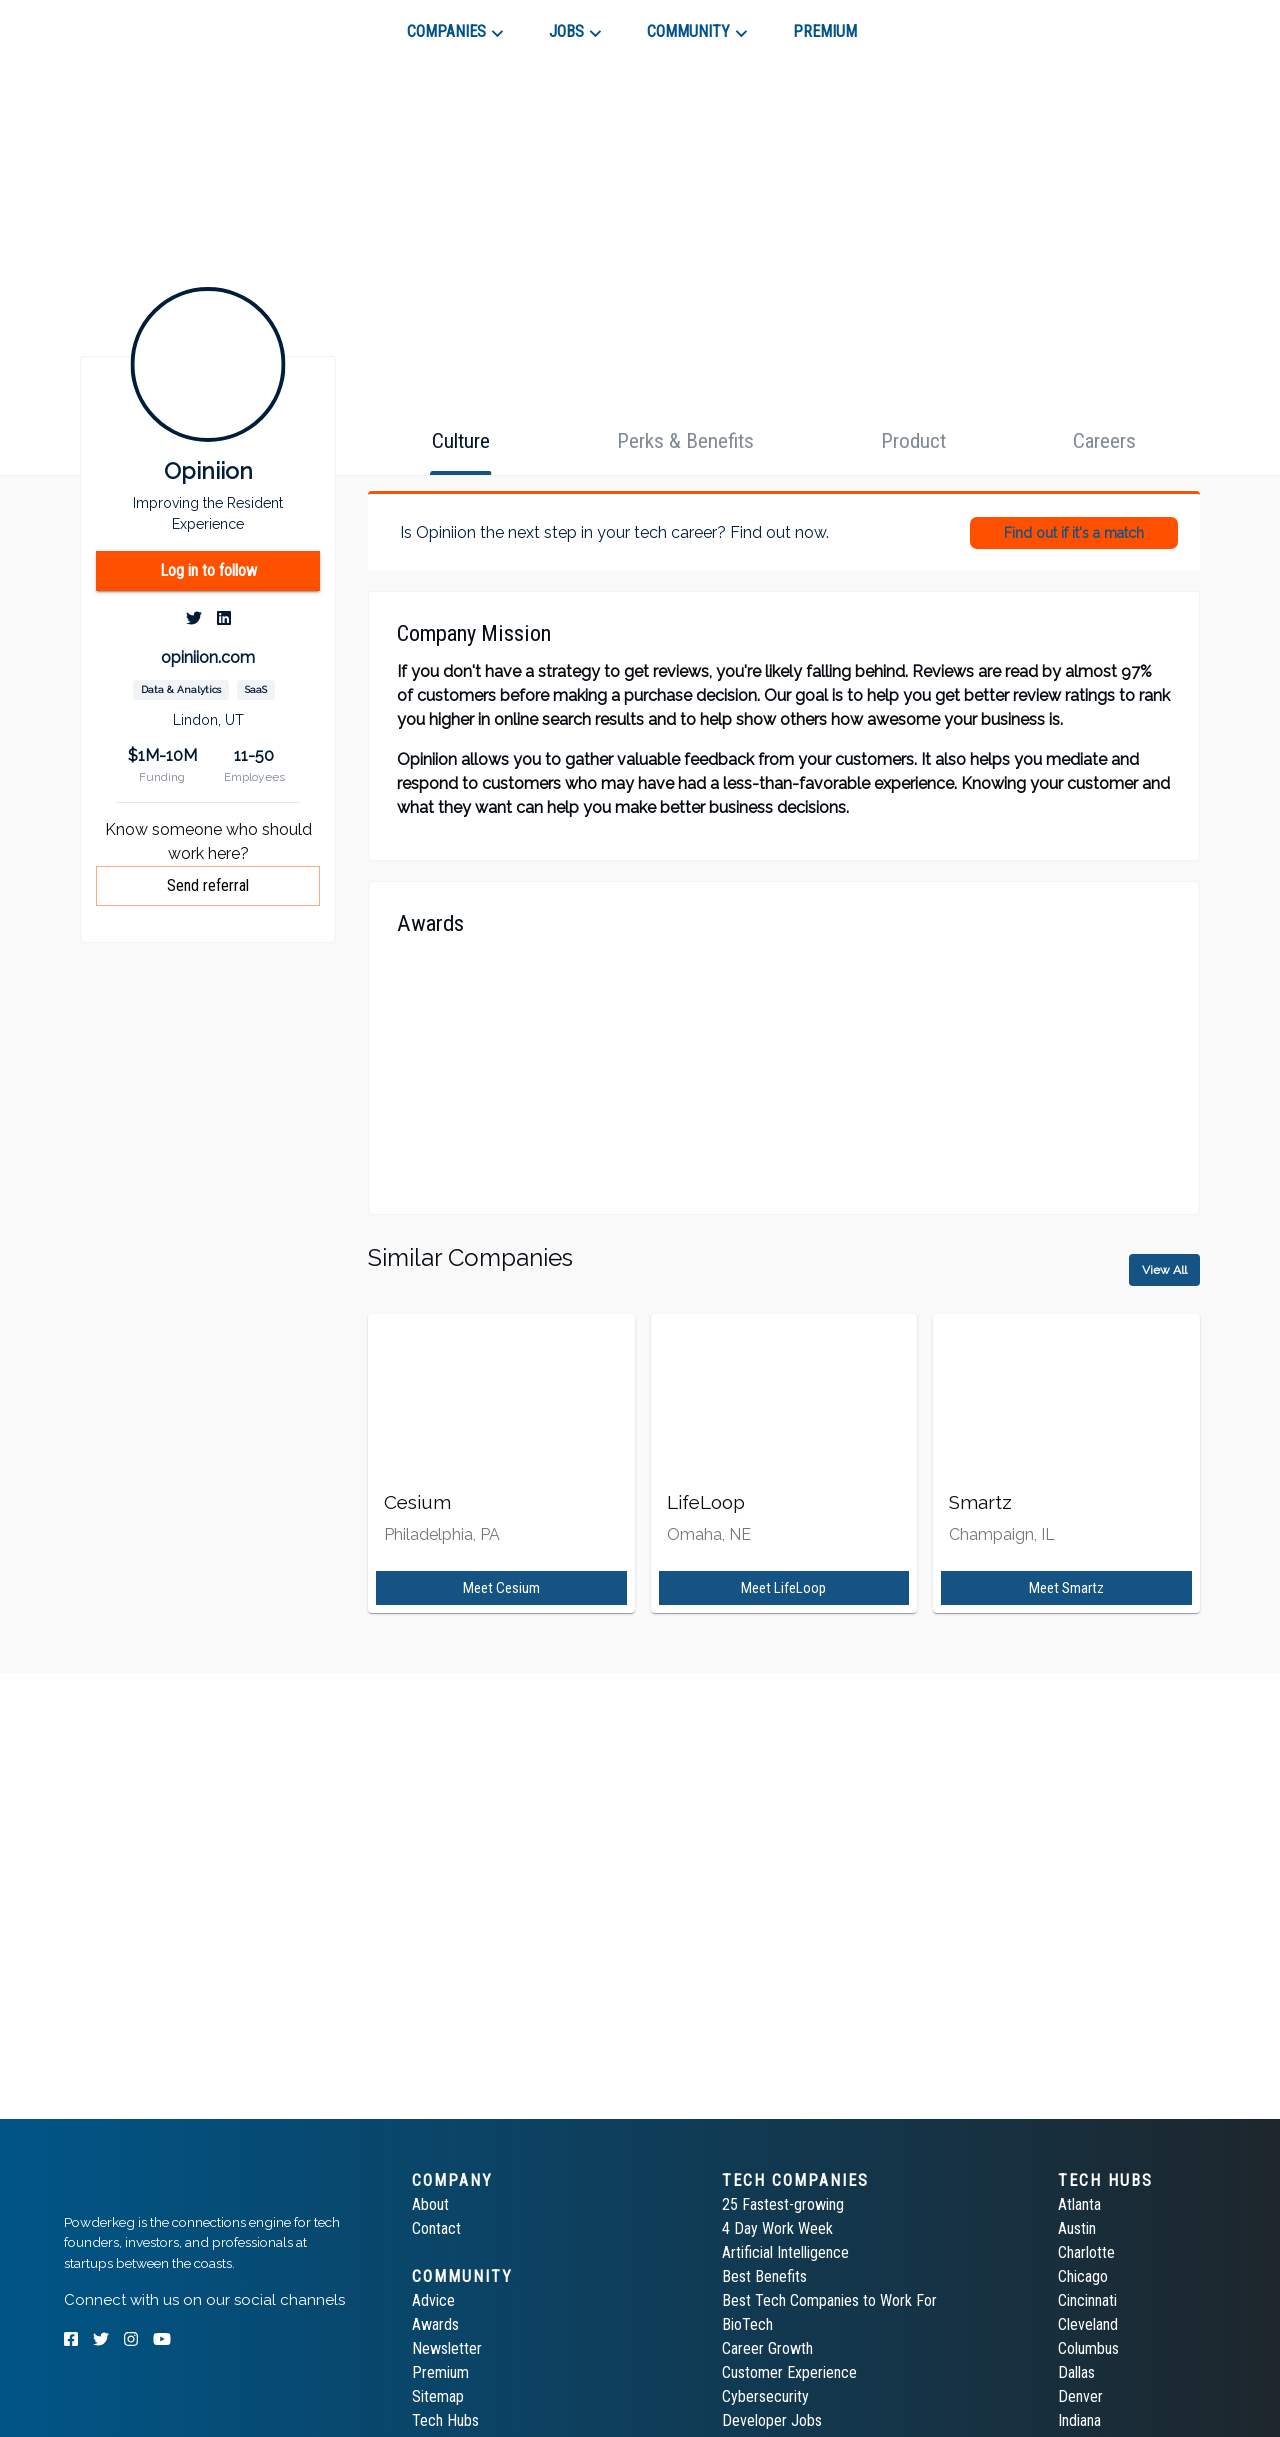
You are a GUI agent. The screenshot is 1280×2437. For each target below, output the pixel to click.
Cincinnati (1087, 2300)
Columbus (1088, 2348)
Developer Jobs (772, 2420)
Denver (1080, 2396)
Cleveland (1088, 2324)
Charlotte (1086, 2252)
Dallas (1076, 2372)
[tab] (135, 24)
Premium (440, 2372)
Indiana (1079, 2420)
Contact (436, 2228)
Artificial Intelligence (785, 2252)
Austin (1077, 2228)
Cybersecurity (765, 2396)
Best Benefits (764, 2276)
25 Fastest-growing (783, 2204)
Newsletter (447, 2348)
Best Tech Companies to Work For (829, 2300)
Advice (433, 2300)
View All (1164, 1270)
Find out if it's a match (1074, 533)
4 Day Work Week (777, 2228)
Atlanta (1079, 2204)
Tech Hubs (445, 2420)
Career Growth (767, 2348)
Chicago (1083, 2276)
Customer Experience (789, 2372)
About (430, 2204)
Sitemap (438, 2396)
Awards (435, 2324)
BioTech (747, 2324)
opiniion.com (208, 657)
